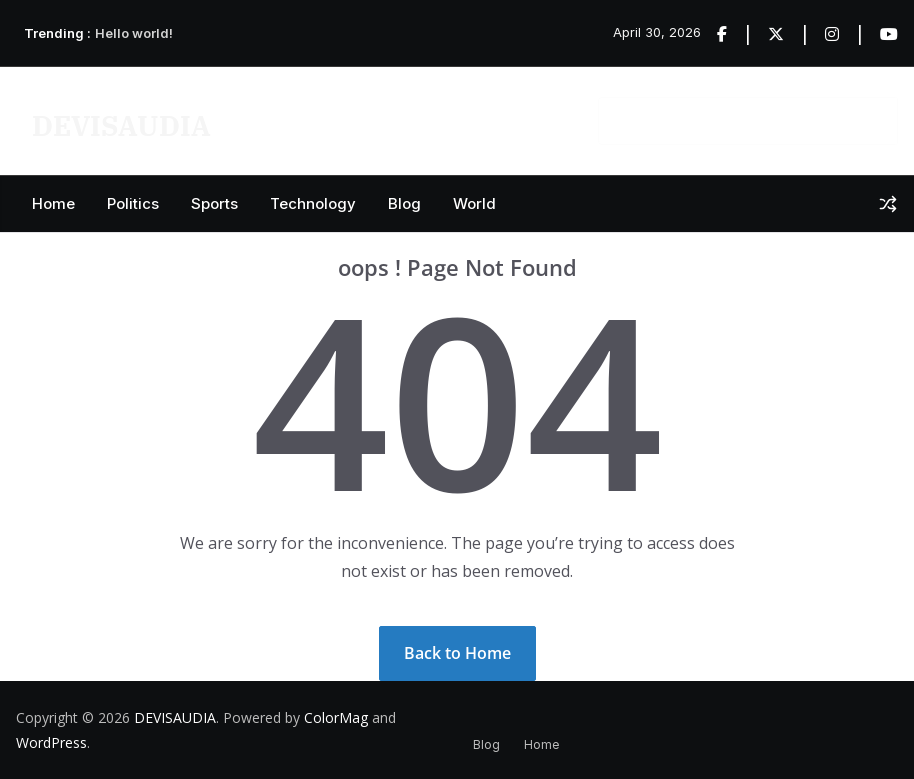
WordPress (51, 742)
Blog (404, 203)
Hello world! (134, 33)
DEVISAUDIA (121, 125)
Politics (133, 203)
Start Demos (445, 120)
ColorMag (336, 717)
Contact (541, 120)
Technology (313, 203)
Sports (214, 203)
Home (53, 203)
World (474, 203)
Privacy (277, 120)
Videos (353, 120)
